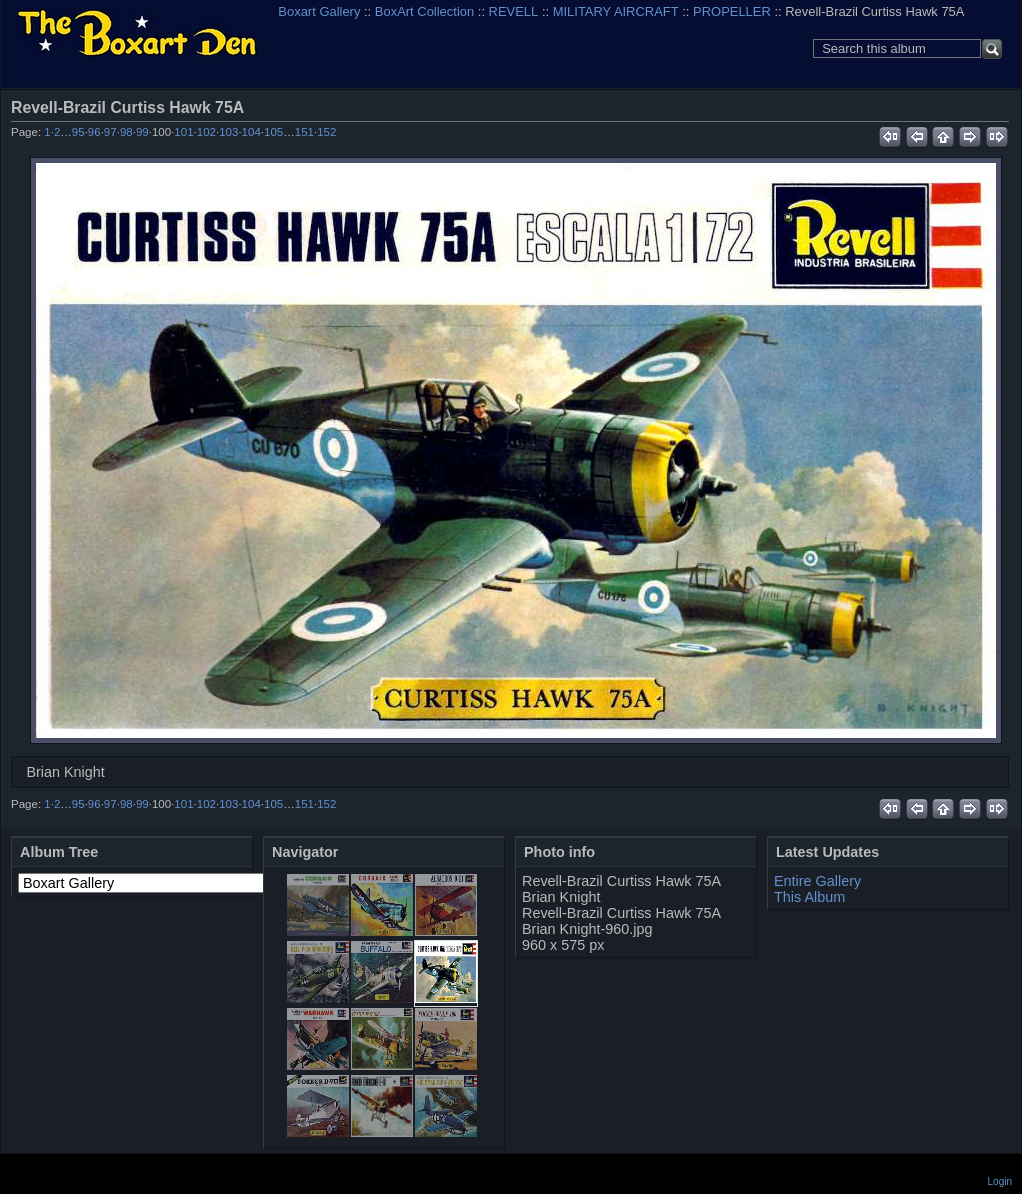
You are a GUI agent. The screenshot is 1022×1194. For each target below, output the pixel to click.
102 (206, 132)
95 (78, 132)
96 (94, 132)
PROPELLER (732, 11)
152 (326, 132)
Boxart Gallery (319, 11)
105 (273, 132)
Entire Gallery (817, 881)
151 (304, 132)
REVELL (514, 11)
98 (126, 132)
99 (142, 132)
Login (1000, 1181)
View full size (998, 107)
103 (228, 132)
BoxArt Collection (424, 11)
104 (251, 132)
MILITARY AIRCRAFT (616, 11)
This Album (809, 897)
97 (110, 132)
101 (183, 132)
